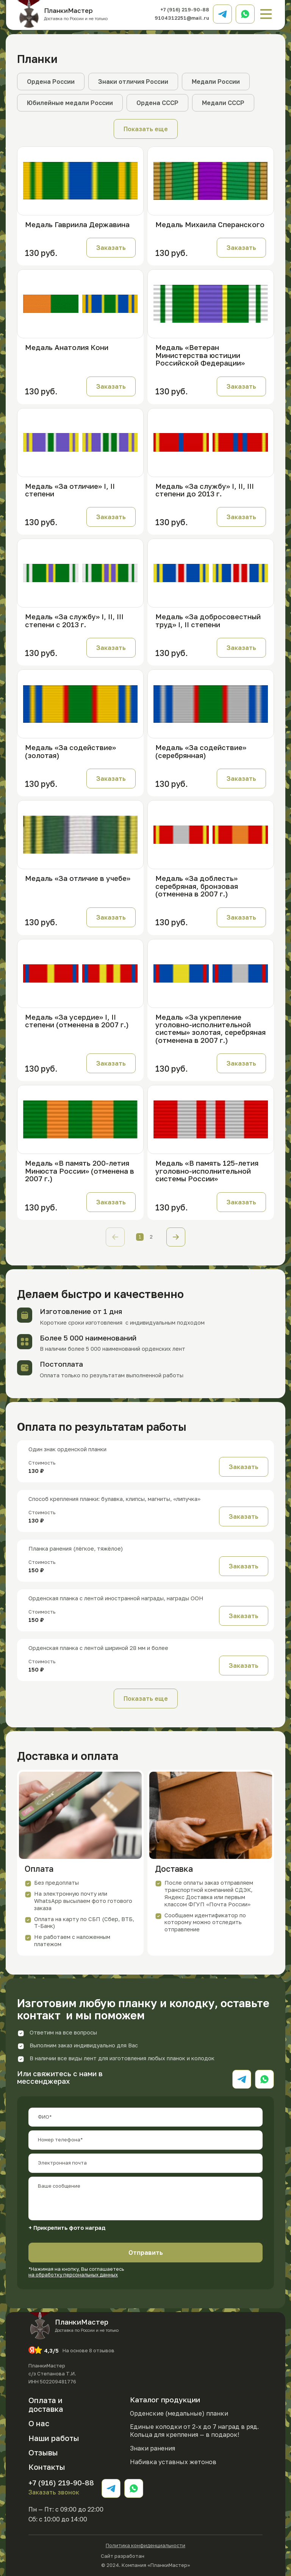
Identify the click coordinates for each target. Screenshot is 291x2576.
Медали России (216, 81)
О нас (38, 2423)
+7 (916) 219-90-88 (184, 9)
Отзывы (43, 2452)
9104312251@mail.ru (182, 18)
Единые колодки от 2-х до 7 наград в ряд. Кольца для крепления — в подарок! (194, 2430)
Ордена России (51, 81)
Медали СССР (223, 103)
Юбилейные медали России (70, 103)
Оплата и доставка (45, 2404)
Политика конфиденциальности (145, 2545)
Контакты (46, 2466)
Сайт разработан (145, 2555)
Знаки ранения (152, 2448)
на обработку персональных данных (73, 2274)
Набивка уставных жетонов (173, 2462)
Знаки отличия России (133, 81)
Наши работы (53, 2438)
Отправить (145, 2252)
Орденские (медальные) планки (179, 2413)
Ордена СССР (157, 103)
